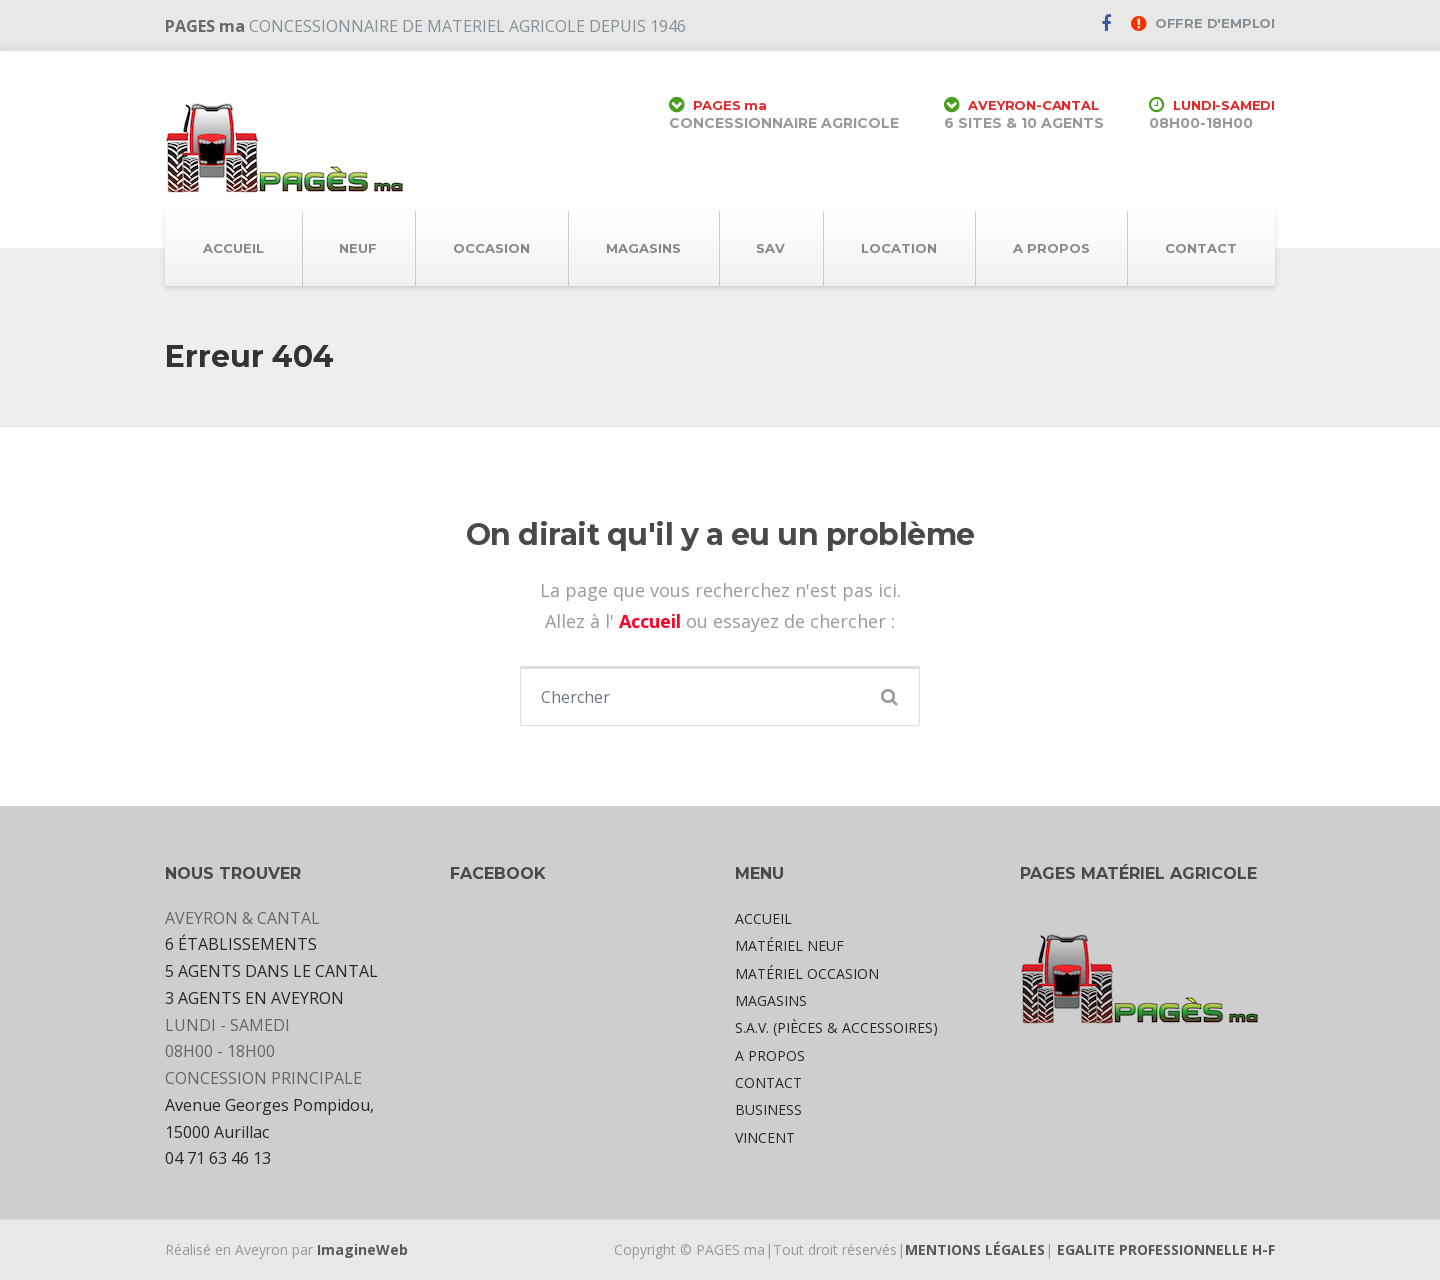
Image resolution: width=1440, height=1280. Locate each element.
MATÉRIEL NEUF (789, 945)
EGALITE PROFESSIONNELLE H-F (1166, 1249)
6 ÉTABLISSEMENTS (241, 944)
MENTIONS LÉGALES (975, 1249)
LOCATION (899, 248)
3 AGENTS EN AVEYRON (254, 998)
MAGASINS (643, 248)
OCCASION (491, 248)
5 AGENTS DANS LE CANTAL (271, 971)
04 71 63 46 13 (218, 1158)
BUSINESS (768, 1109)
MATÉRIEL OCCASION (807, 973)
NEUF (358, 248)
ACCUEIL (233, 248)
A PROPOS (1051, 248)
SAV (770, 248)
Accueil (652, 621)
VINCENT (765, 1137)
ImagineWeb (362, 1249)
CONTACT (1201, 248)
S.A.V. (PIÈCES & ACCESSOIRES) (836, 1027)
